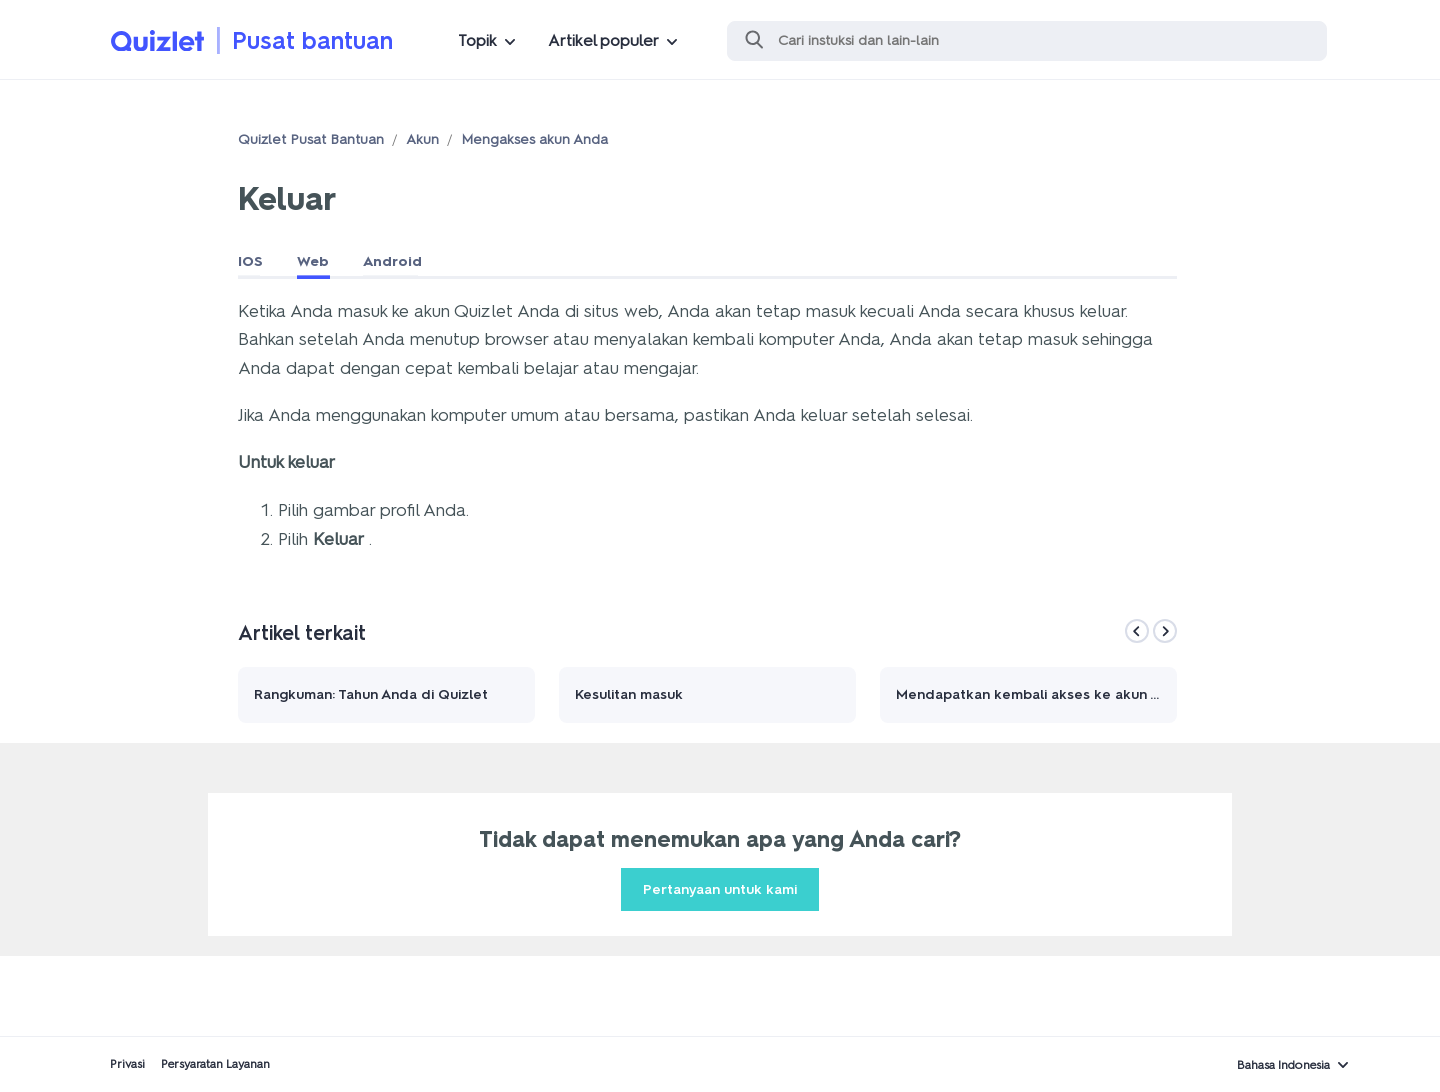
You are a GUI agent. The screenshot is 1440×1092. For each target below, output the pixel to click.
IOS (250, 261)
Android (392, 261)
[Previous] (1137, 631)
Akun (422, 139)
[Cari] (1027, 41)
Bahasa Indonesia (1283, 1065)
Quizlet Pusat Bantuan (311, 139)
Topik (477, 40)
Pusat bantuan (312, 40)
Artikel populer (603, 40)
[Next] (1165, 631)
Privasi (127, 1064)
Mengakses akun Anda (534, 139)
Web (313, 261)
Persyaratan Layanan (215, 1064)
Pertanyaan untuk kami (720, 889)
